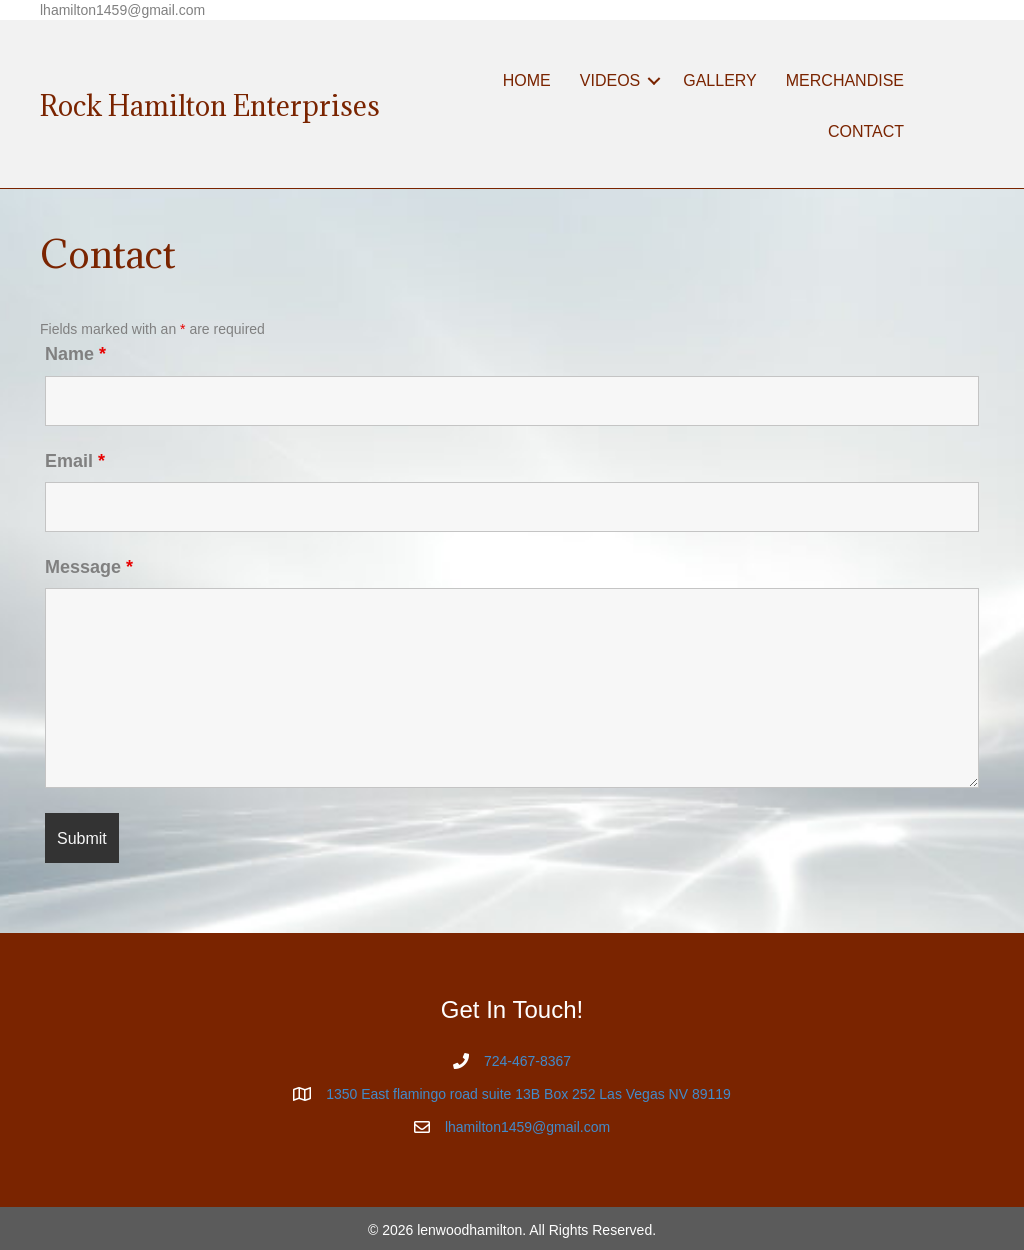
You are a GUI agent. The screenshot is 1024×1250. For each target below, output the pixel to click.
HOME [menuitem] (527, 80)
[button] (654, 80)
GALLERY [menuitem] (720, 80)
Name (75, 354)
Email (75, 461)
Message (89, 567)
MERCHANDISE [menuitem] (845, 80)
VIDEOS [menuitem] (610, 80)
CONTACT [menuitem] (866, 131)
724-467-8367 (527, 1061)
